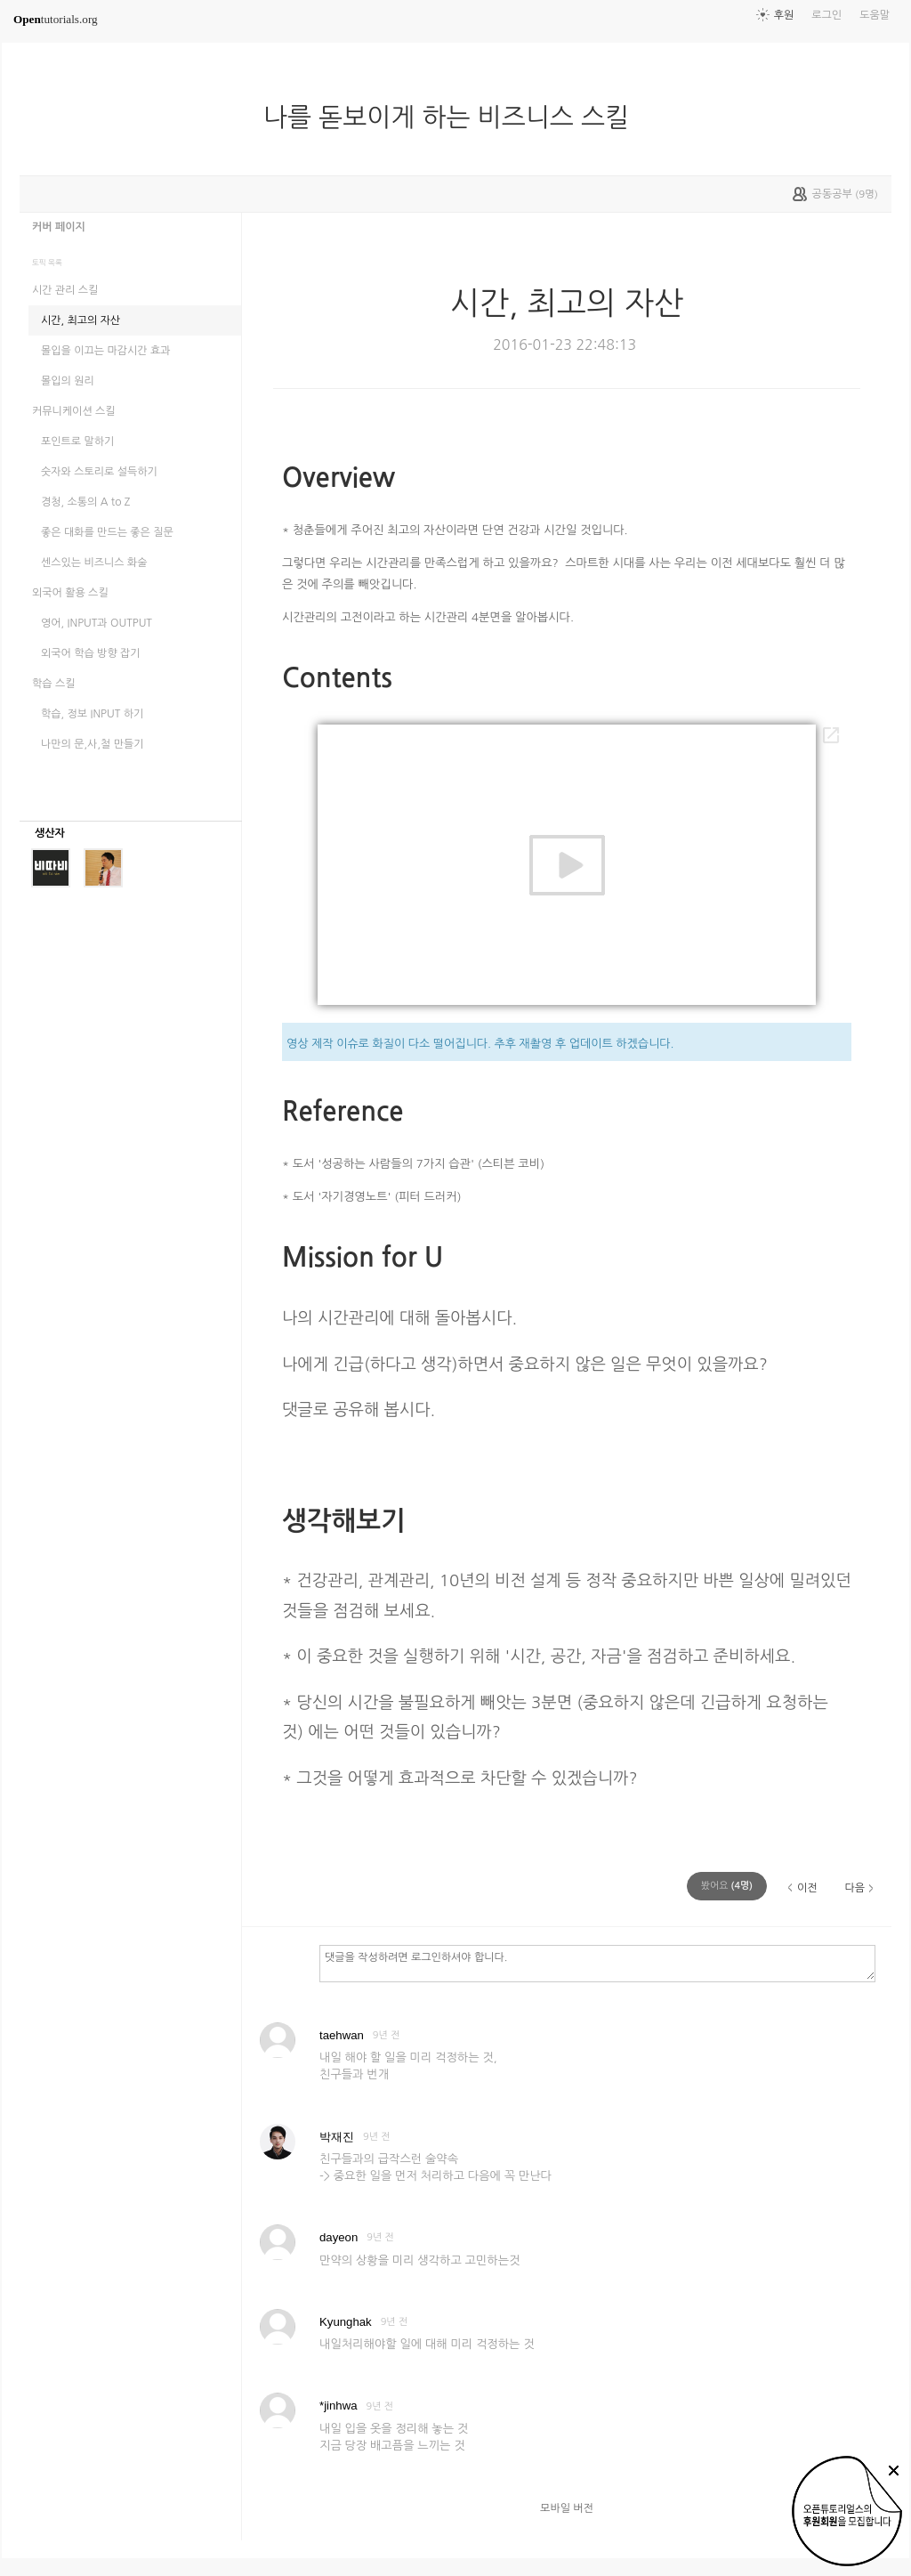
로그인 (826, 15)
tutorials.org (55, 19)
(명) (727, 1886)
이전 (807, 1888)
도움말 (874, 15)
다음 (854, 1888)
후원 (784, 15)
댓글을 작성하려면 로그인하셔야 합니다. (597, 1963)
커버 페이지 (58, 227)
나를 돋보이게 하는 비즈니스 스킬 (453, 117)
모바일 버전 (566, 2508)
